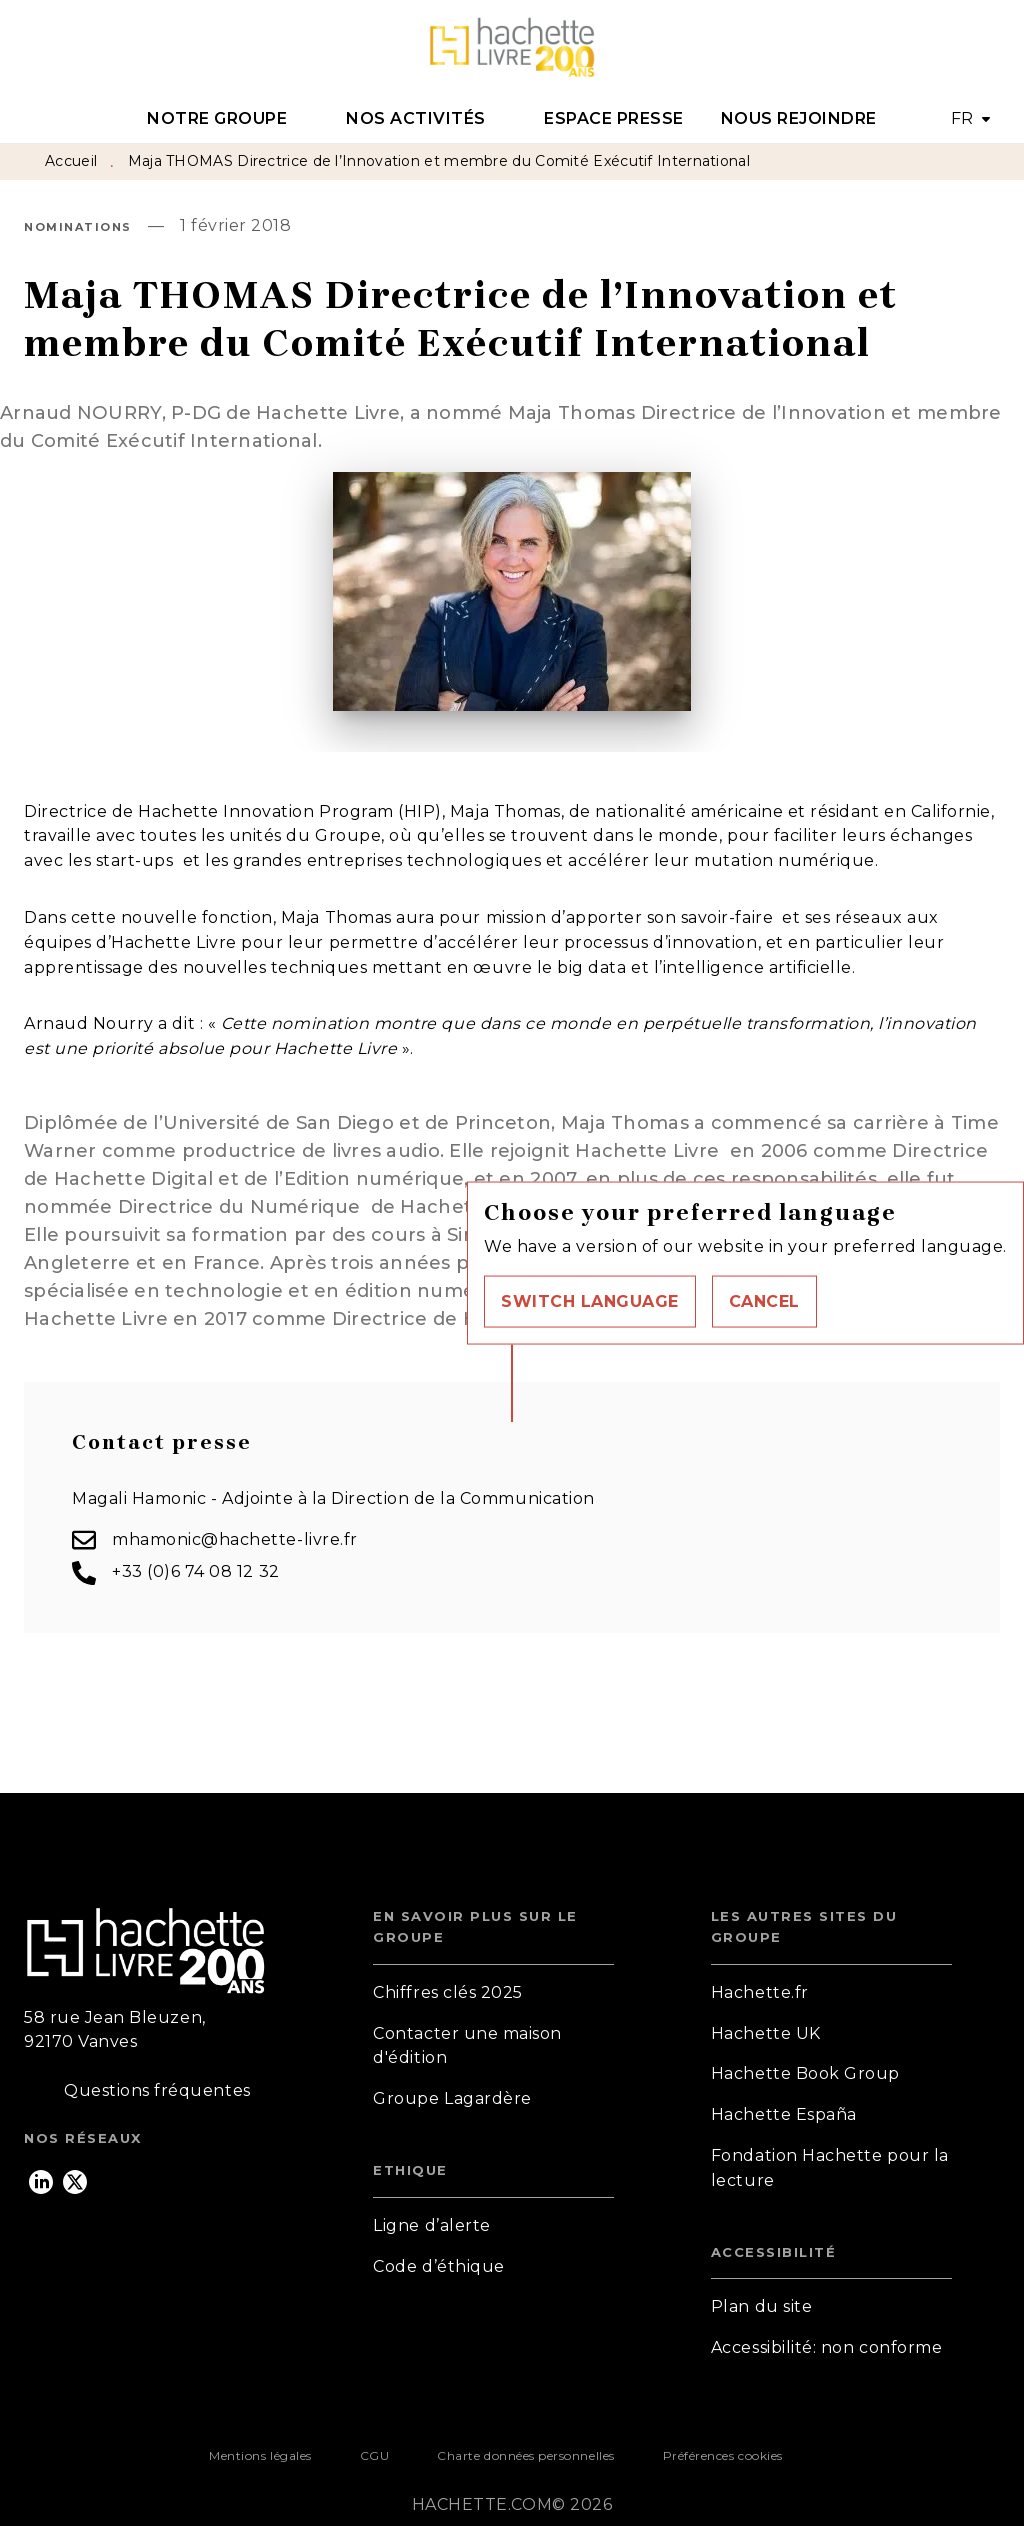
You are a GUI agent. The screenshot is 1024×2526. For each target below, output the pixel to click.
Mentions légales (260, 2455)
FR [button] (962, 118)
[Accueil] (512, 47)
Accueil (71, 161)
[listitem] (41, 2182)
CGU (375, 2455)
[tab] (228, 119)
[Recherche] (975, 48)
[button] (590, 1301)
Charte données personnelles (525, 2455)
